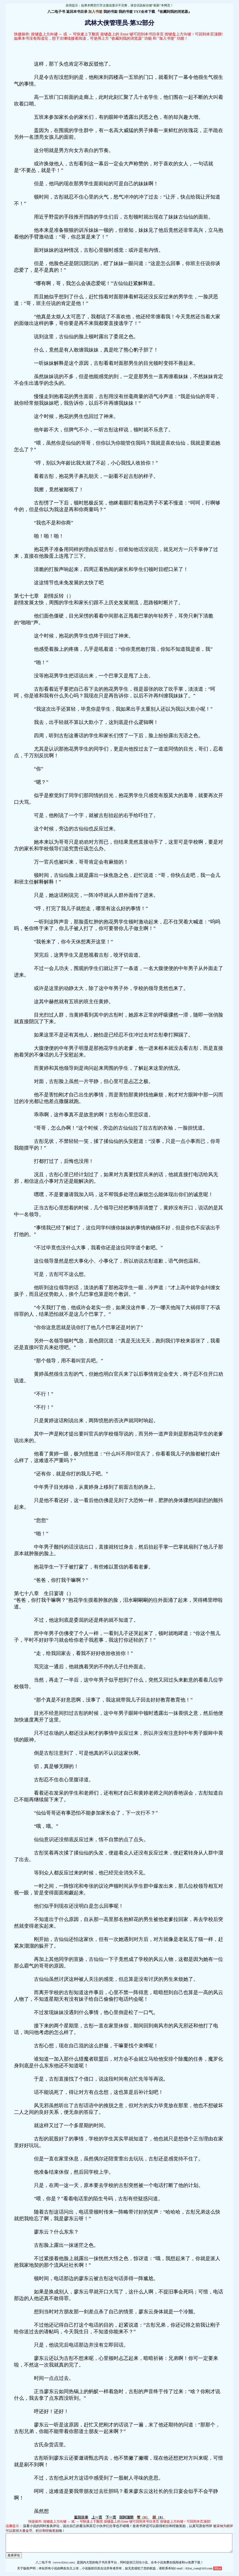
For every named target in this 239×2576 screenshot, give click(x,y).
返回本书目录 (76, 12)
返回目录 (81, 2517)
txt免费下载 (192, 2566)
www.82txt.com (64, 2566)
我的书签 (126, 12)
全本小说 (157, 2566)
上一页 (97, 2517)
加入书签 (95, 12)
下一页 (111, 2517)
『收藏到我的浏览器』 (174, 12)
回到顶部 (126, 2517)
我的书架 (110, 12)
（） (143, 2517)
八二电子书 (56, 12)
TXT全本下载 (144, 12)
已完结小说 (140, 2566)
